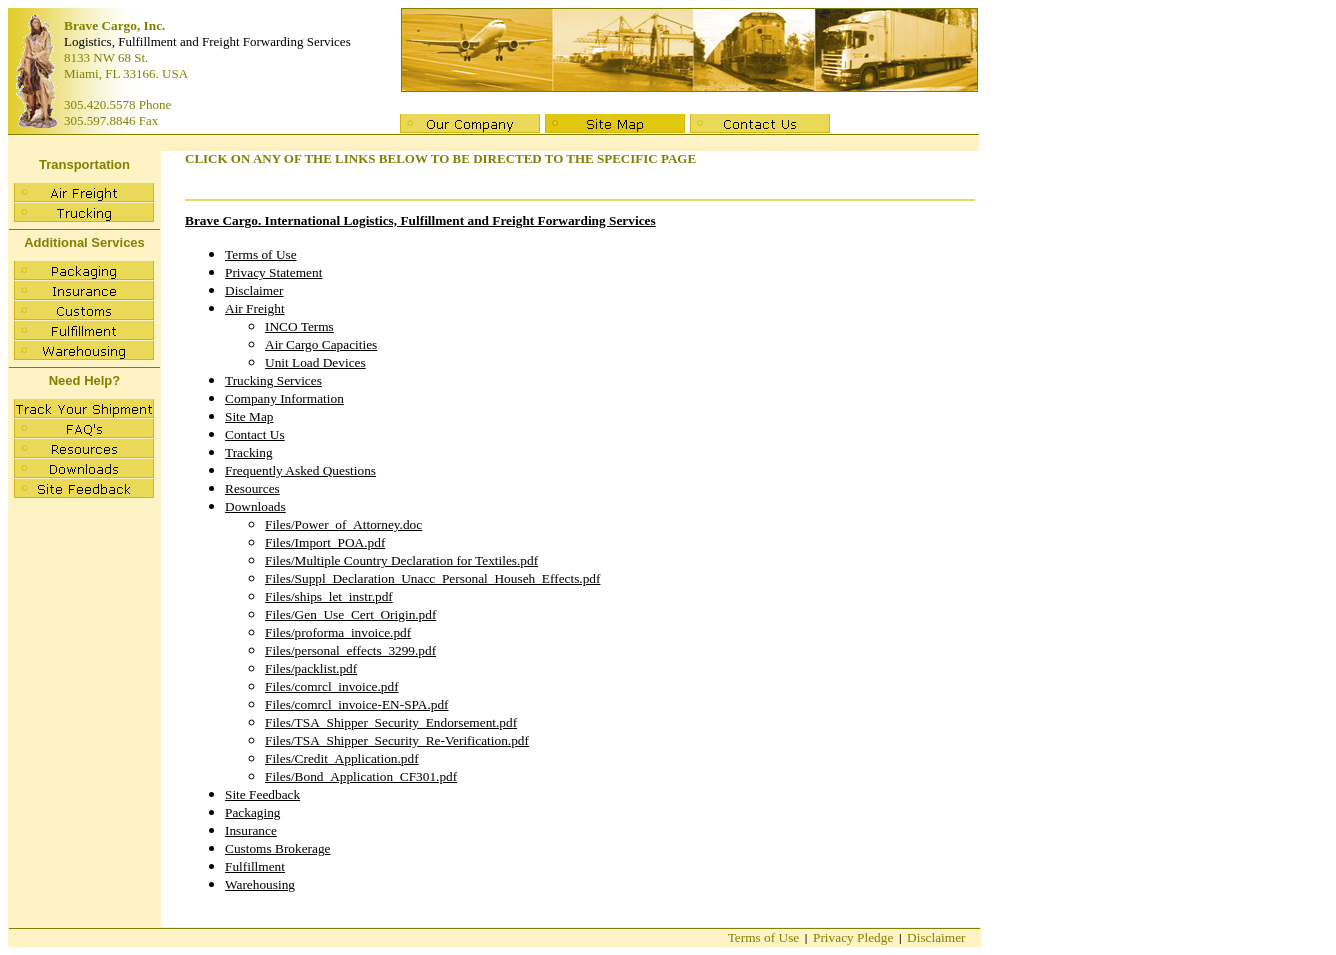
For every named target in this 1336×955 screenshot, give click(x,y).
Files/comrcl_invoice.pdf (332, 686)
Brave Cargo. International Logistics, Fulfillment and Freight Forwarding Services (420, 220)
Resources (252, 488)
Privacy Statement (273, 272)
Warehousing (260, 884)
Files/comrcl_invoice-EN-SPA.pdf (357, 704)
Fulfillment (255, 866)
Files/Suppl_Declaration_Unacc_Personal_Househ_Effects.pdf (432, 578)
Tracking (249, 452)
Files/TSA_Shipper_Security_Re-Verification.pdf (397, 740)
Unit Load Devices (315, 362)
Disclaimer (254, 290)
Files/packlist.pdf (311, 668)
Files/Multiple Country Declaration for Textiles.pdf (401, 560)
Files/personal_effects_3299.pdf (350, 650)
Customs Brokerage (278, 848)
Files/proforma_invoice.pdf (338, 632)
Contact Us (255, 434)
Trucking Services (273, 380)
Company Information (284, 398)
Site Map (249, 416)
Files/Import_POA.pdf (325, 542)
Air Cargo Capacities (321, 344)
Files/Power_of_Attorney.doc (343, 524)
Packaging (253, 812)
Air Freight (255, 308)
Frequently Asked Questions (300, 470)
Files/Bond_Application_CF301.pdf (361, 776)
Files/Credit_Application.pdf (342, 758)
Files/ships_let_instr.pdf (329, 596)
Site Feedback (262, 794)
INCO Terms (299, 326)
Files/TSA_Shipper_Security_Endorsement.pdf (391, 722)
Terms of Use (261, 254)
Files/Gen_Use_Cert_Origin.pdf (350, 614)
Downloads (255, 506)
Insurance (251, 830)
